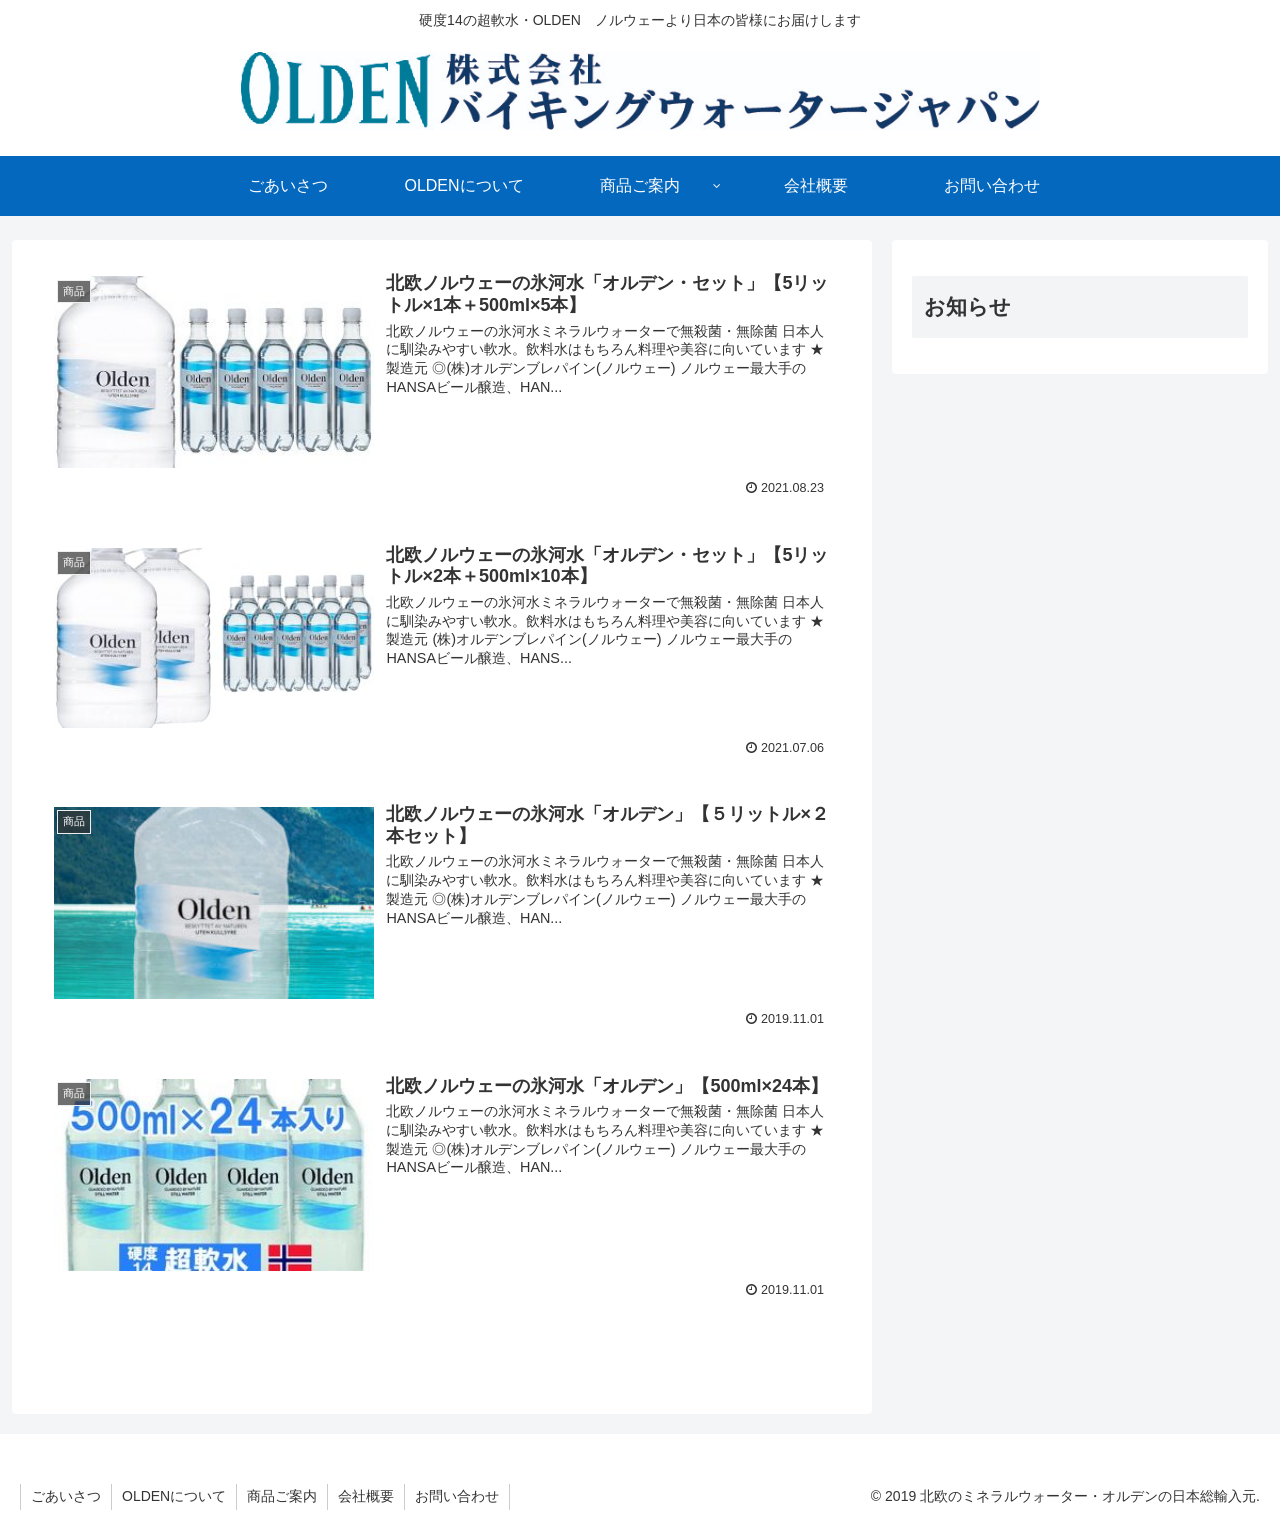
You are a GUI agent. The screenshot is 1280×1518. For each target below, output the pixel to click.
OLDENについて (174, 1496)
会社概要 (366, 1496)
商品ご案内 (282, 1496)
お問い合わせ (457, 1496)
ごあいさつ (66, 1496)
